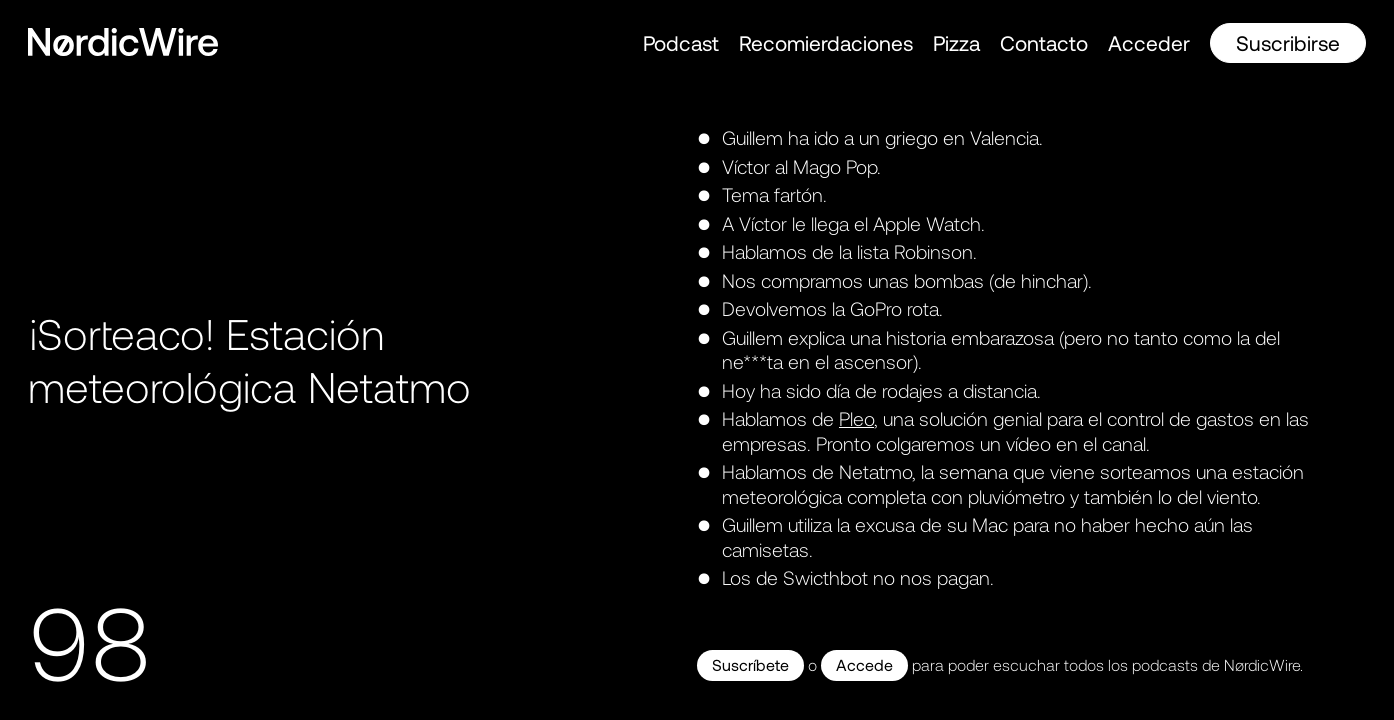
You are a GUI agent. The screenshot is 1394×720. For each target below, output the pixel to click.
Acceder (1149, 42)
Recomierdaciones (826, 42)
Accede (864, 664)
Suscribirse (1288, 42)
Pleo (856, 418)
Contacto (1044, 42)
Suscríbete (750, 664)
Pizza (956, 42)
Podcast (681, 42)
